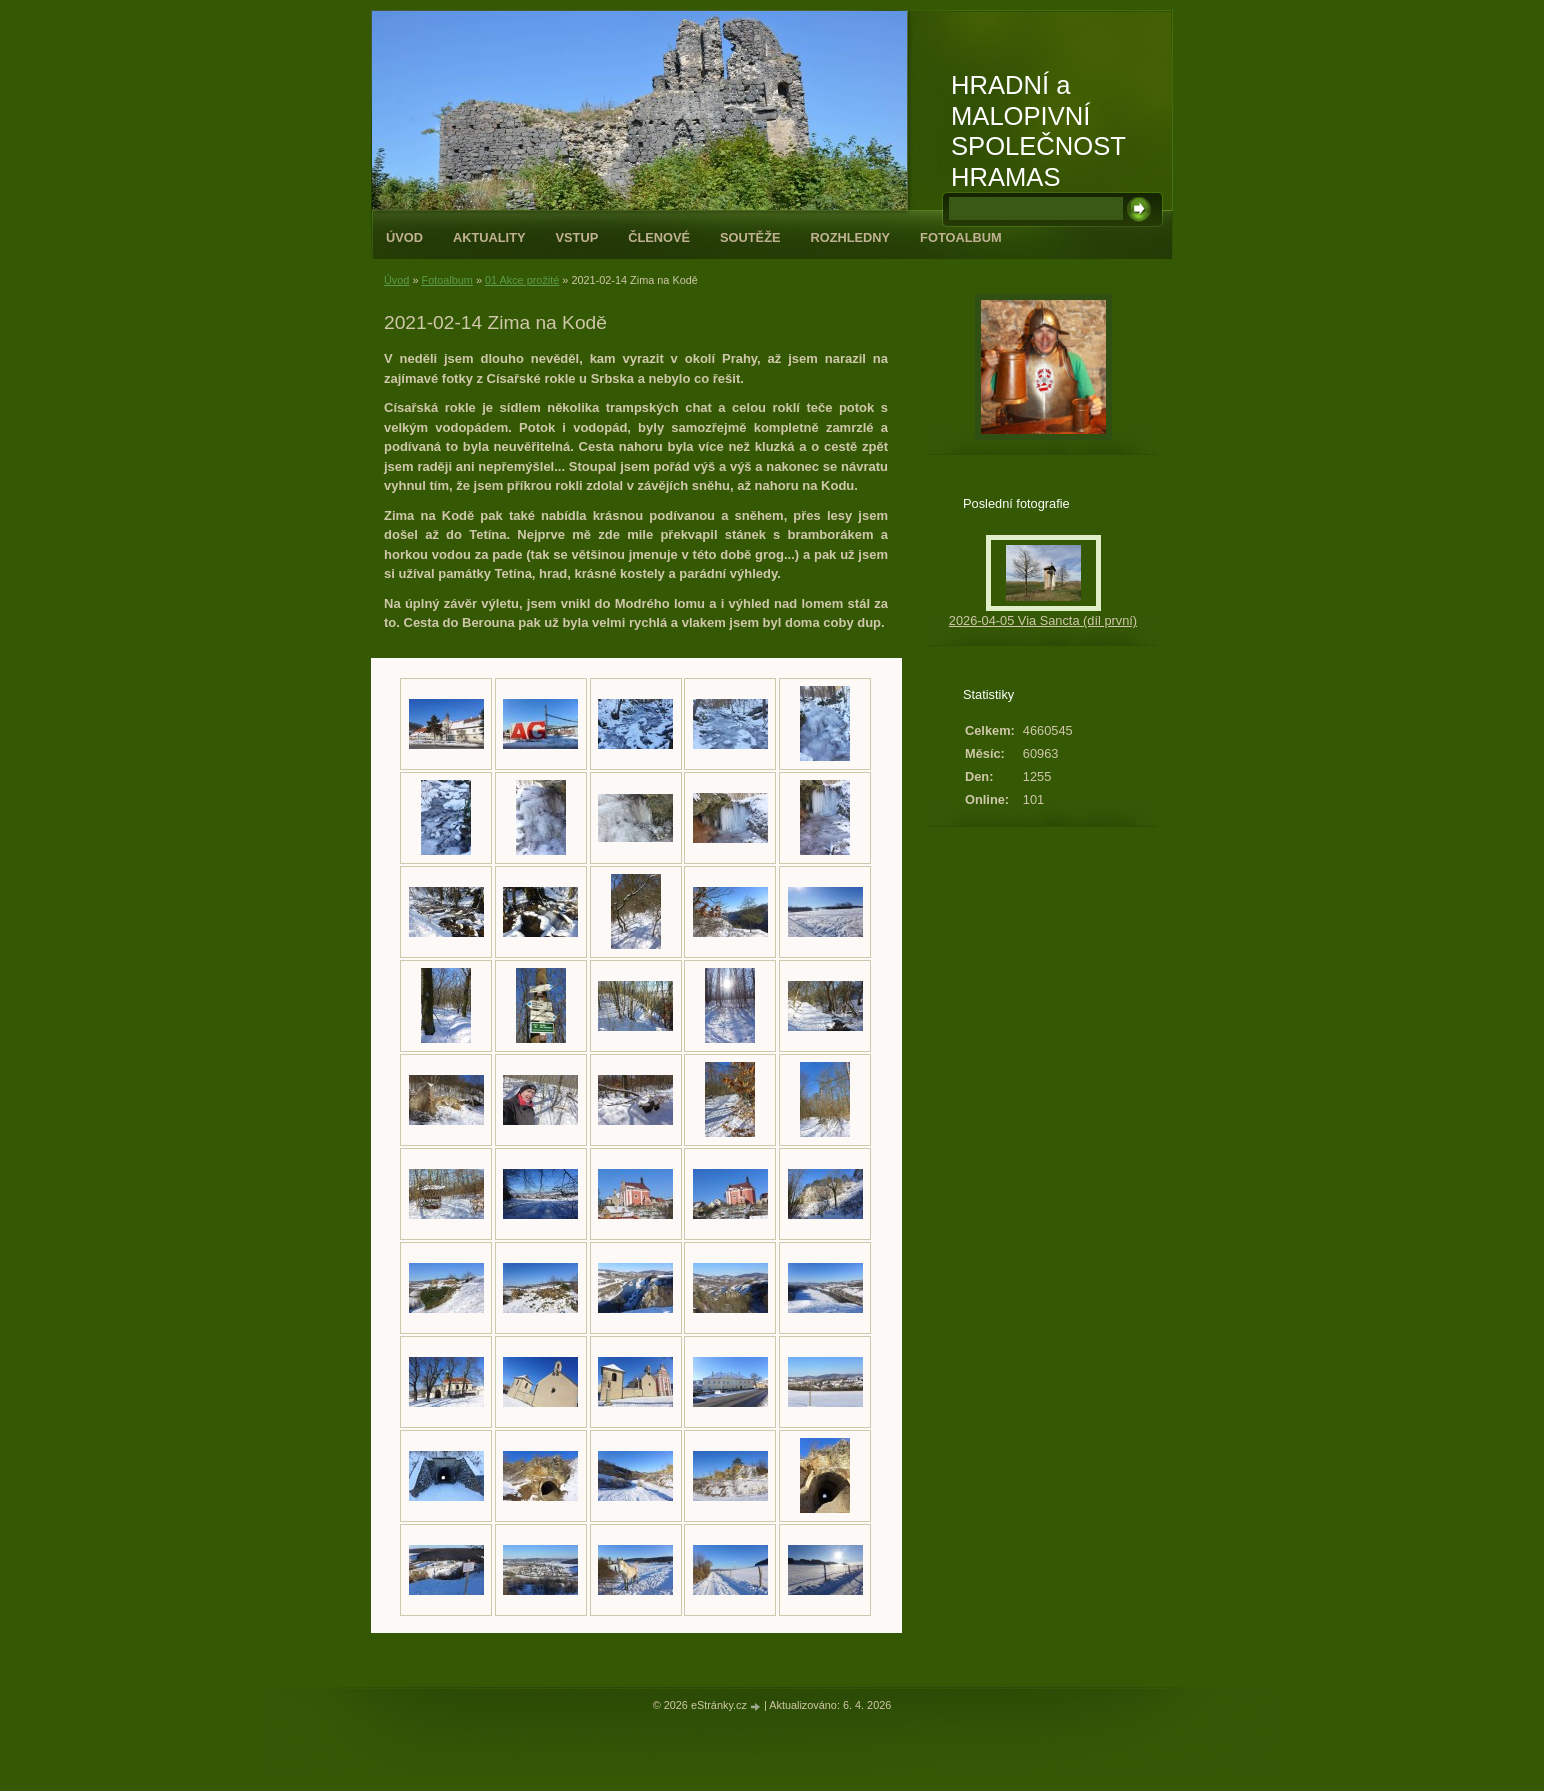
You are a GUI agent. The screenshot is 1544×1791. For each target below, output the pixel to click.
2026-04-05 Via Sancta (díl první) (1043, 620)
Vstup (577, 237)
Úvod (404, 237)
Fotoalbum (961, 237)
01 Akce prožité (522, 280)
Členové (659, 237)
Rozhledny (850, 237)
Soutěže (750, 237)
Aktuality (489, 237)
